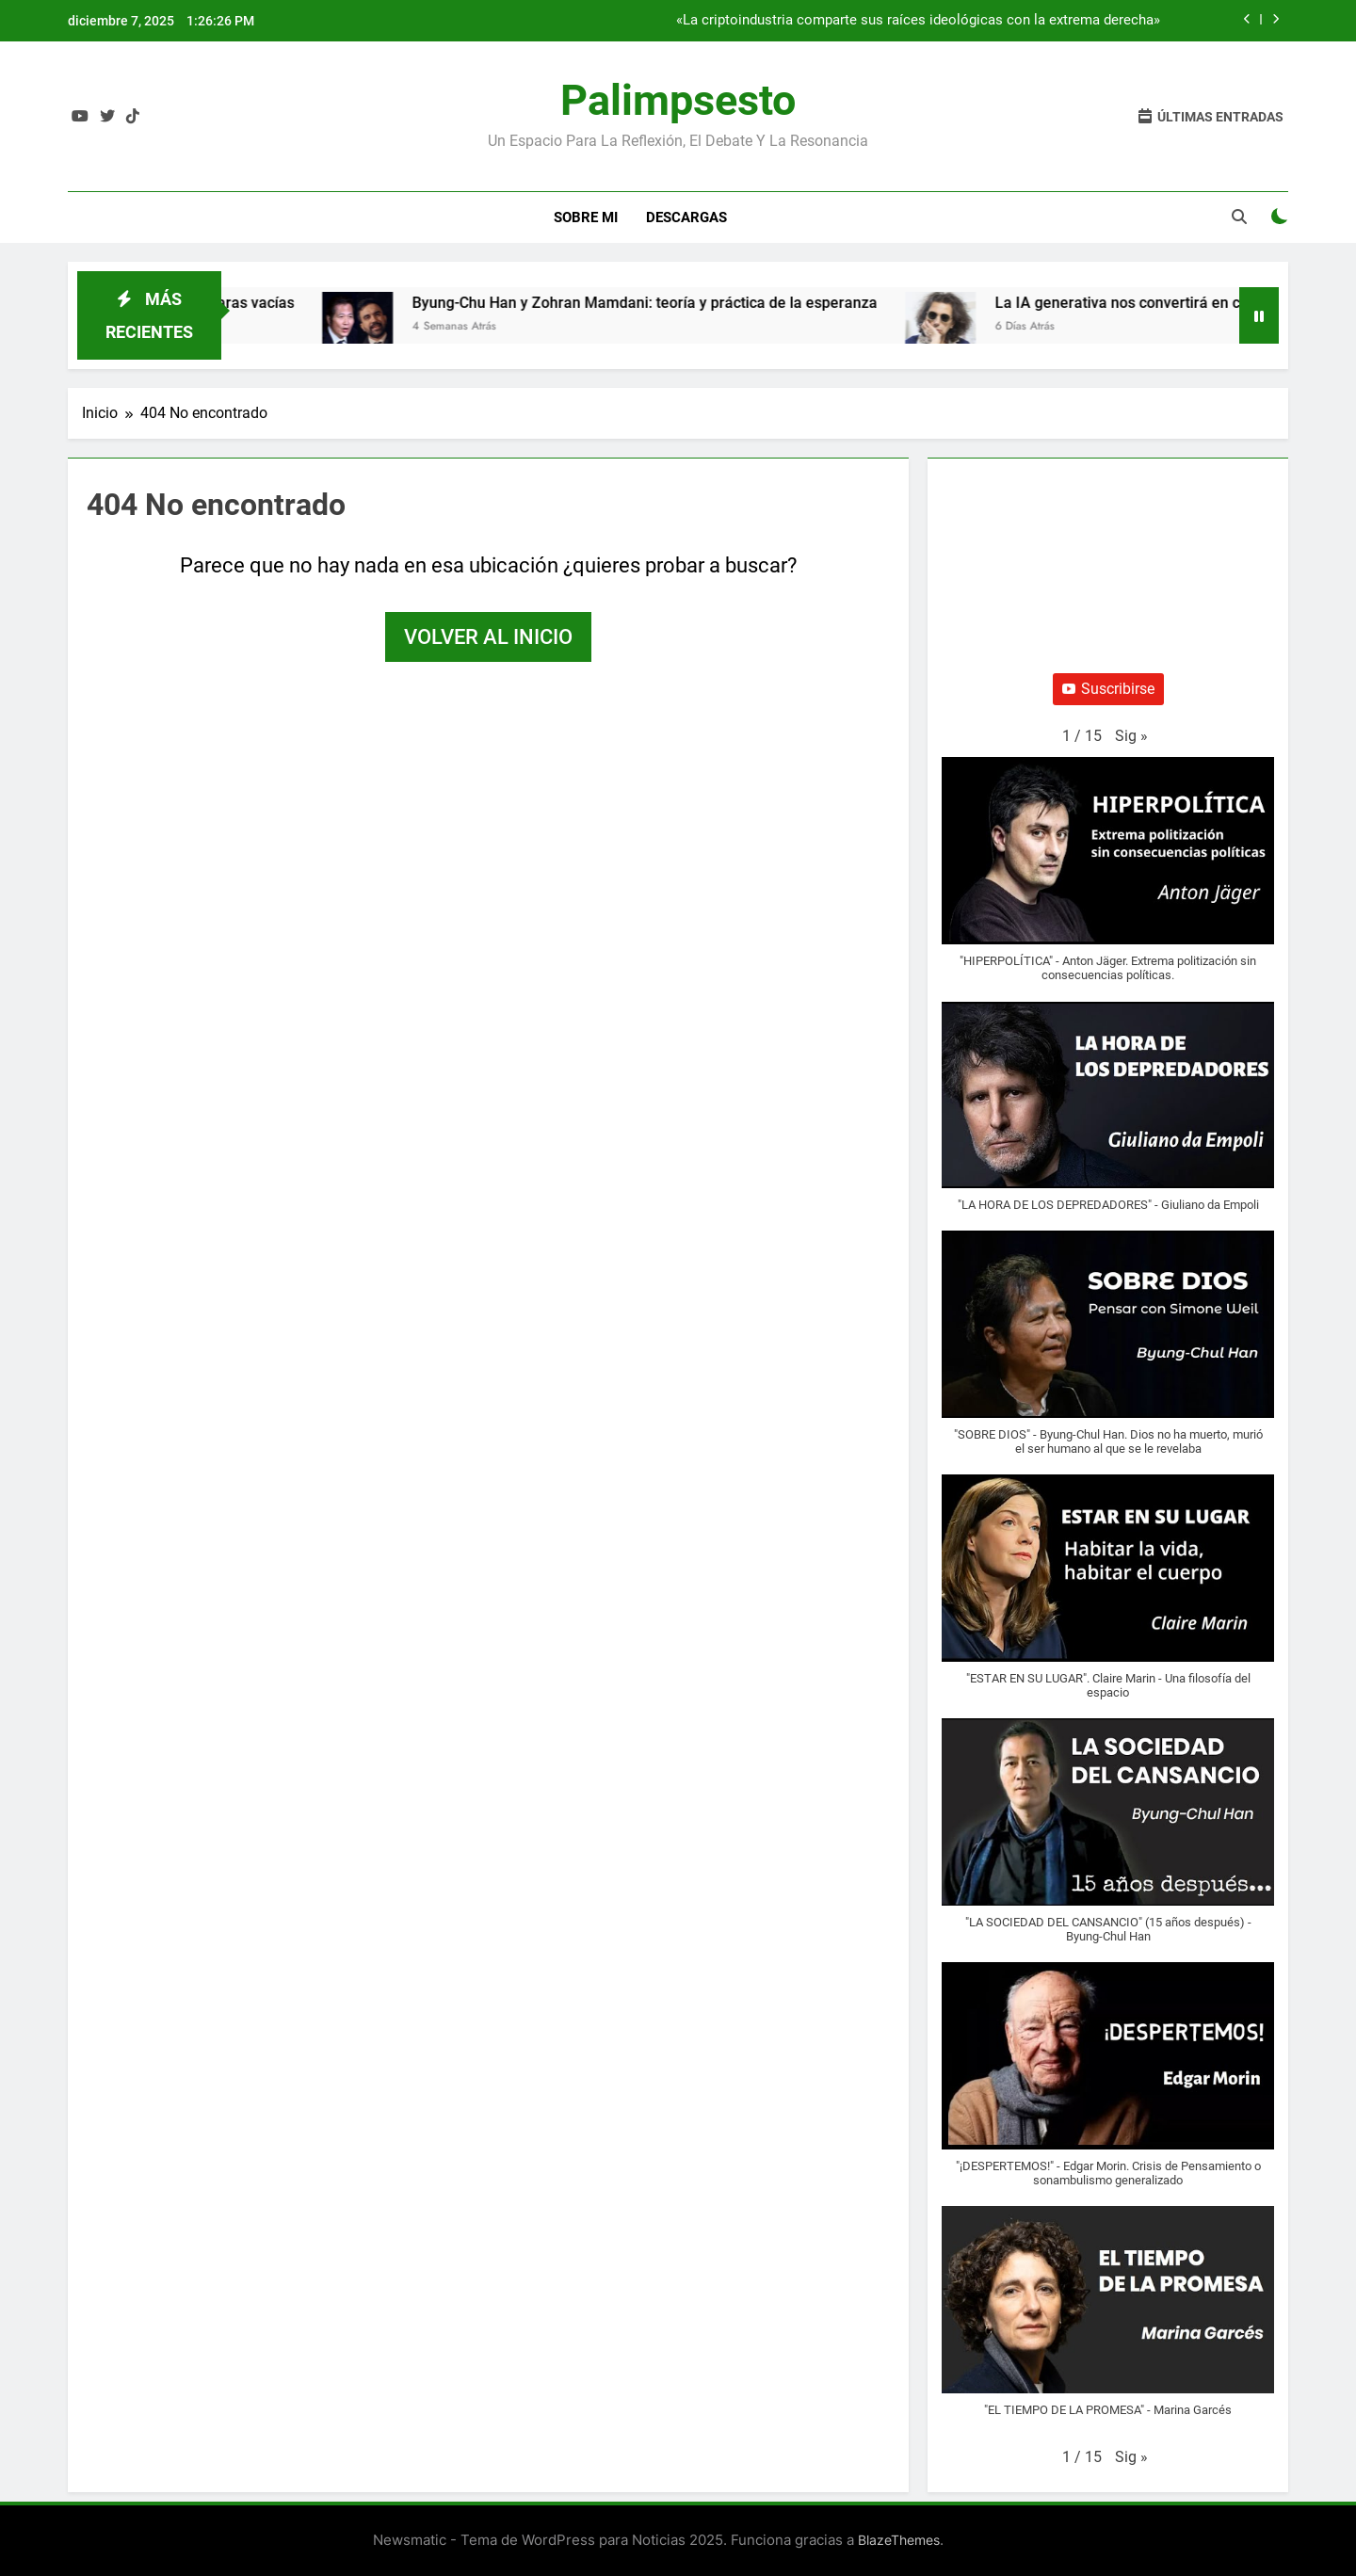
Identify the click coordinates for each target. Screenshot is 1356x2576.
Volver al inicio (488, 637)
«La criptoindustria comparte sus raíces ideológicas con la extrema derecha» (918, 20)
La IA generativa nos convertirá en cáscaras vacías (1181, 303)
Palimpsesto (678, 100)
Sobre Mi (586, 217)
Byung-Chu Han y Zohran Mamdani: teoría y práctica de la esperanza (658, 303)
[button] (1131, 736)
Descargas (686, 217)
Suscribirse (1108, 689)
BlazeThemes (899, 2540)
